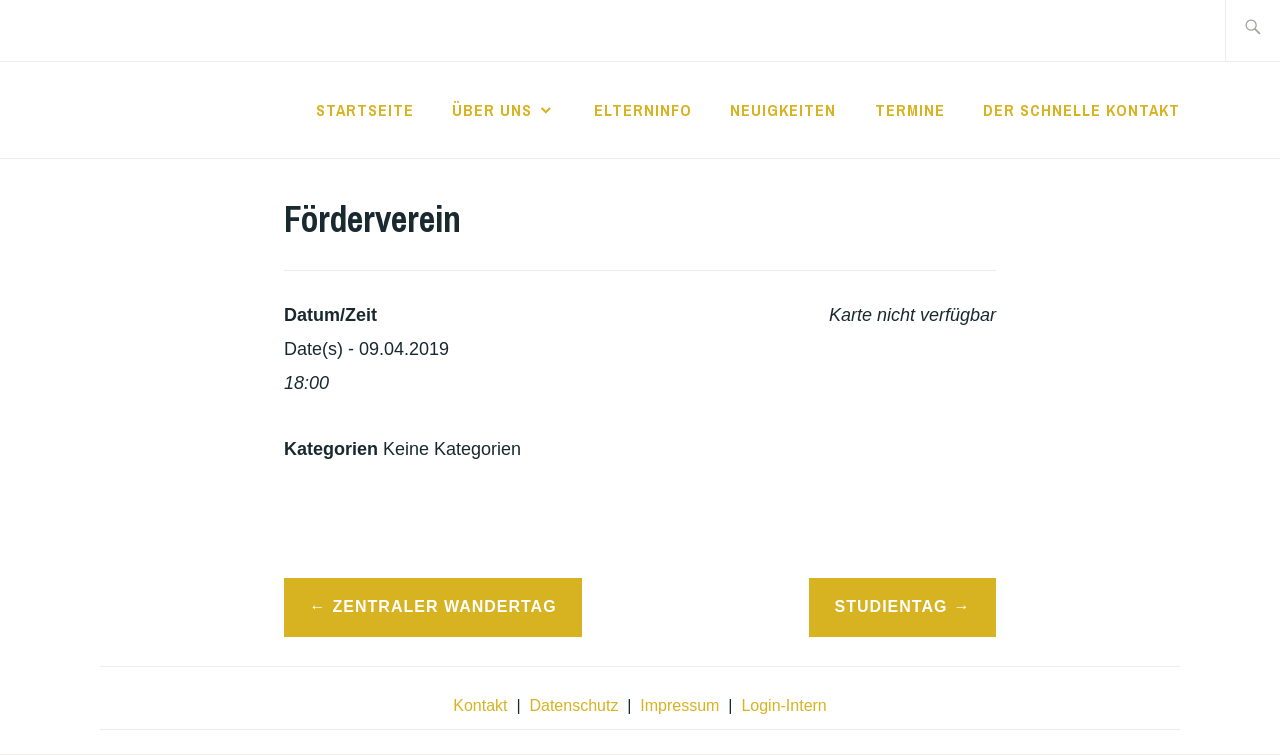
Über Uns (492, 110)
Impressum (679, 705)
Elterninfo (643, 110)
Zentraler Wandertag (445, 606)
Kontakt (480, 705)
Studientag (891, 606)
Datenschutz (573, 705)
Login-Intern (783, 705)
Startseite (365, 110)
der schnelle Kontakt (1081, 110)
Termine (910, 110)
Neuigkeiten (783, 110)
